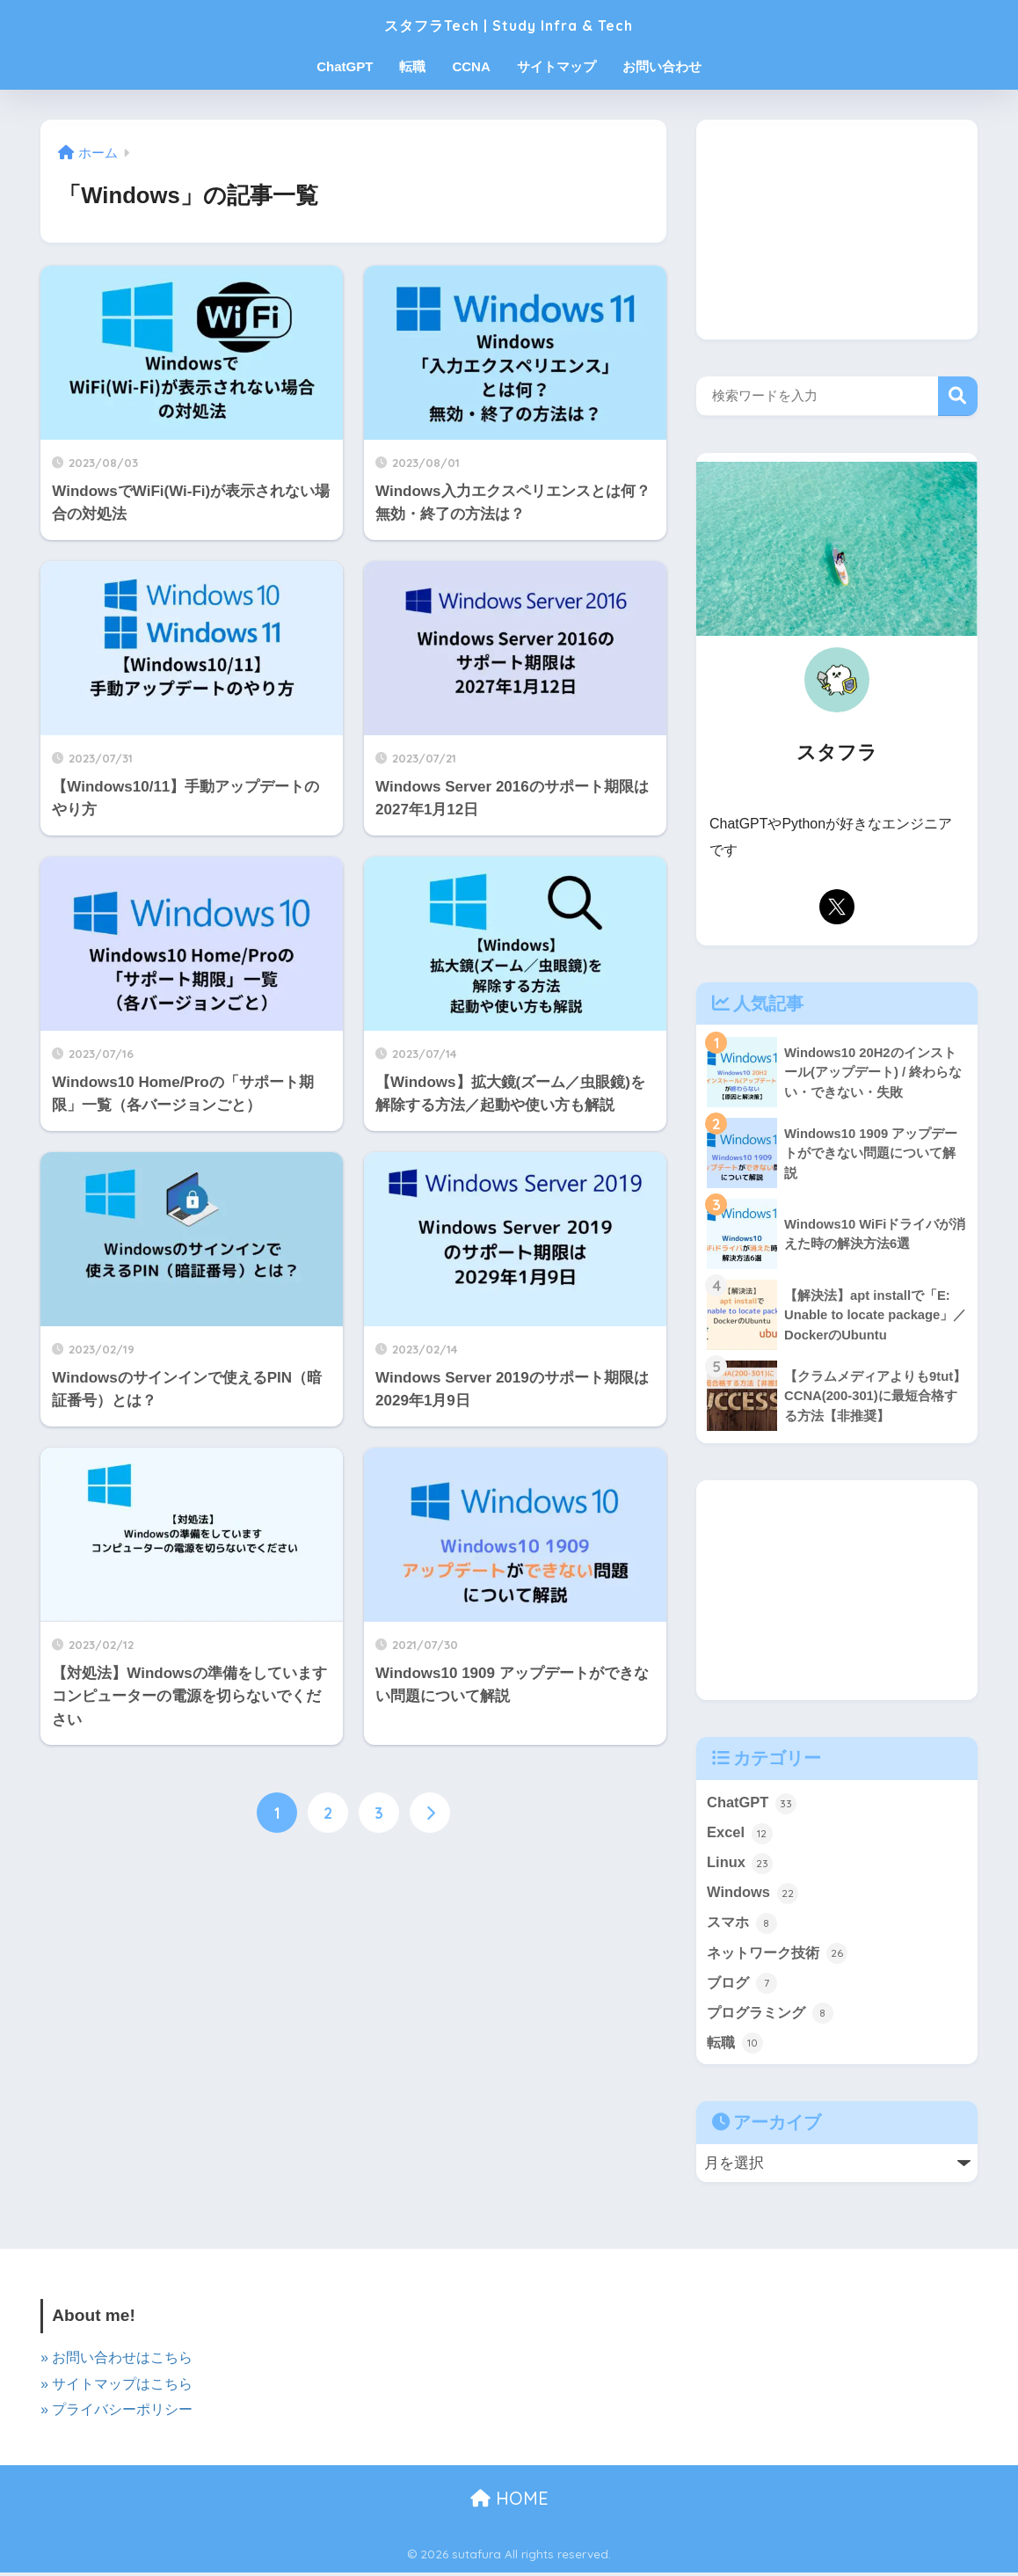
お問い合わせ (662, 66)
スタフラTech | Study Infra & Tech (508, 23)
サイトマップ (556, 66)
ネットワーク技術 (780, 1955)
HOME (509, 2502)
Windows (753, 1894)
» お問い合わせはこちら (116, 2362)
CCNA (471, 66)
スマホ (743, 1925)
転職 (412, 66)
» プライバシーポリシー (116, 2413)
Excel (740, 1832)
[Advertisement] (837, 229)
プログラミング (773, 2016)
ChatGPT (344, 66)
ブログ (743, 1985)
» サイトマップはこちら (116, 2388)
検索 (958, 396)
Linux (740, 1863)
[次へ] (430, 1813)
